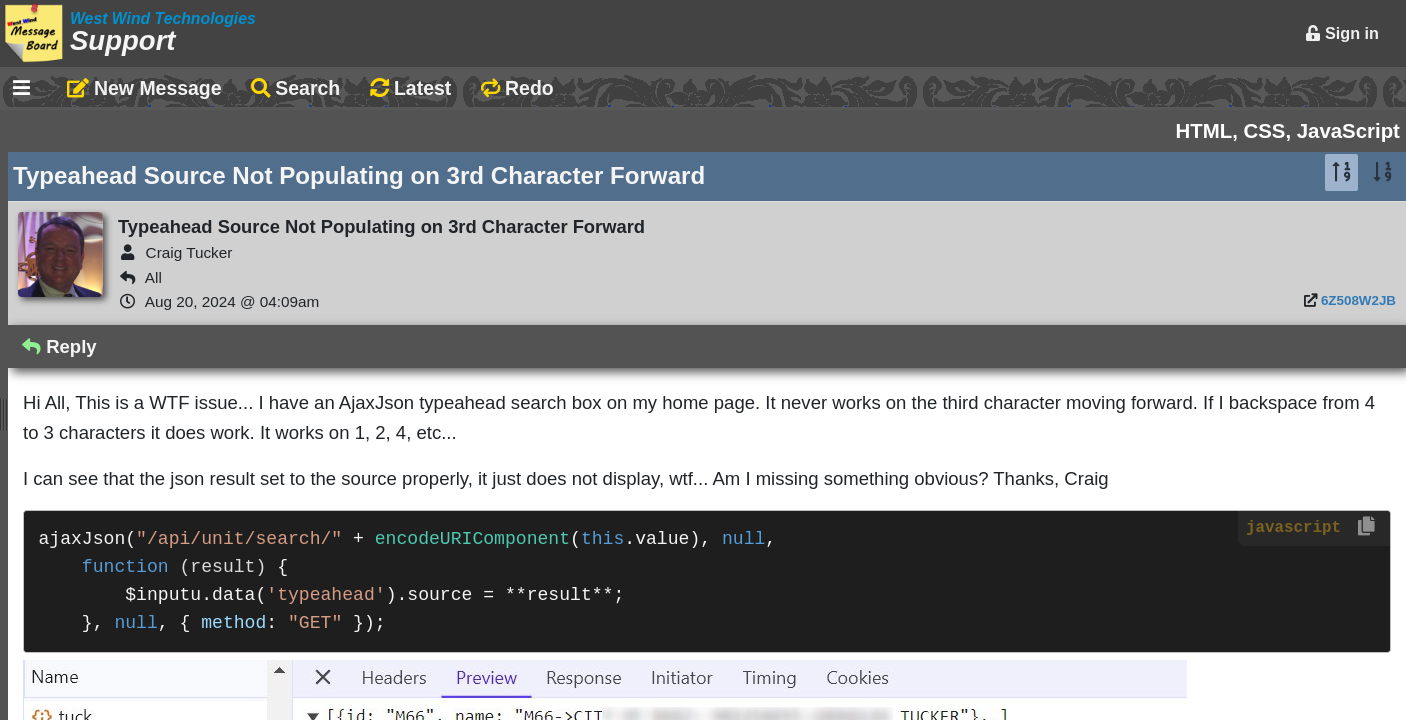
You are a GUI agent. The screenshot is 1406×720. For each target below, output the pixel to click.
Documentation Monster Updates (184, 483)
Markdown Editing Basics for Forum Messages (242, 308)
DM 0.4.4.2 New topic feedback (174, 705)
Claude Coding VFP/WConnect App (193, 373)
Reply (559, 346)
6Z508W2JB (1358, 300)
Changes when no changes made (185, 640)
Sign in (1342, 33)
